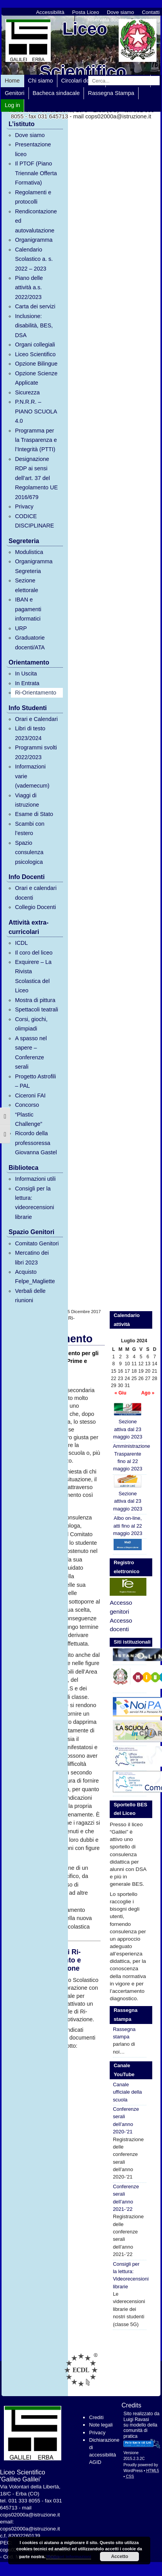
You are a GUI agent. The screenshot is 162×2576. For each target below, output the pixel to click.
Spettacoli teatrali (36, 1009)
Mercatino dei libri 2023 (31, 1257)
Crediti (96, 2417)
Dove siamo (120, 12)
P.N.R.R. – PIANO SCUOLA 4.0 (36, 411)
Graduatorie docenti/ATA (30, 642)
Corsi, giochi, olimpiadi (31, 1024)
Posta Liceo (85, 12)
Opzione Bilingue (36, 363)
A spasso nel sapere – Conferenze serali (31, 1052)
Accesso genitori (121, 1607)
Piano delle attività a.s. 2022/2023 (29, 287)
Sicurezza (27, 392)
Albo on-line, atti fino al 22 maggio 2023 (127, 1525)
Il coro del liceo (33, 953)
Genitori (14, 93)
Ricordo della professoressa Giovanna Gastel (36, 1142)
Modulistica (29, 552)
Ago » (148, 1393)
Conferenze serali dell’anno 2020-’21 (126, 2120)
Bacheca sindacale (56, 93)
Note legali (100, 2425)
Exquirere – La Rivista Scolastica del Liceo (33, 976)
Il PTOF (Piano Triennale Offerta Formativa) (36, 173)
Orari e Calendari (36, 719)
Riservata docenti (107, 20)
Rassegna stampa (124, 2033)
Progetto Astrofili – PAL (35, 1081)
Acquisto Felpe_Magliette (35, 1276)
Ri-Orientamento (35, 692)
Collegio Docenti (35, 907)
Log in (12, 105)
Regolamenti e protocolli (33, 197)
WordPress (132, 2471)
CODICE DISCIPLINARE (34, 521)
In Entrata (27, 683)
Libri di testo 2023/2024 (30, 733)
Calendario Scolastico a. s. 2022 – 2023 (34, 259)
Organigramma (33, 240)
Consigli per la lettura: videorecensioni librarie (34, 1202)
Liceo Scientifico (35, 354)
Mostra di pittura (35, 1000)
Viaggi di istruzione (27, 800)
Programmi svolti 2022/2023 (36, 752)
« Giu (120, 1393)
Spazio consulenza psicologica (29, 852)
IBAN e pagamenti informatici (28, 609)
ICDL (21, 943)
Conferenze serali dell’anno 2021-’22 (126, 2198)
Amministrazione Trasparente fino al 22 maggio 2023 (129, 1457)
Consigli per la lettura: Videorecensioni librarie (129, 2275)
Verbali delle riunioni (30, 1295)
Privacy (24, 506)
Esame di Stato (34, 814)
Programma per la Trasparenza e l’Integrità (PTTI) (36, 440)
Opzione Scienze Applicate (36, 378)
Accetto (119, 2556)
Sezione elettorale (26, 585)
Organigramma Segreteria (33, 566)
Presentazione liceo (33, 149)
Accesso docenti (121, 1625)
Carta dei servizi (35, 306)
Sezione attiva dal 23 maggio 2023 (127, 1421)
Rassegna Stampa (111, 93)
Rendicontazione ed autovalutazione (36, 221)
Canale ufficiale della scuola (127, 2092)
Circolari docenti (81, 80)
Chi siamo (40, 80)
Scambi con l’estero (29, 828)
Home (12, 80)
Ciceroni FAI (30, 1095)
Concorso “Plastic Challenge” (28, 1114)
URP (21, 628)
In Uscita (26, 673)
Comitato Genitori (37, 1243)
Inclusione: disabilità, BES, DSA (34, 325)
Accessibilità (50, 12)
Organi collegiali (35, 344)
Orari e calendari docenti (35, 892)
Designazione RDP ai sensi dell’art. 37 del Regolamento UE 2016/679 (36, 478)
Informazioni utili (35, 1179)
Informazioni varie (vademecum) (32, 776)
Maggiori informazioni (68, 2556)
